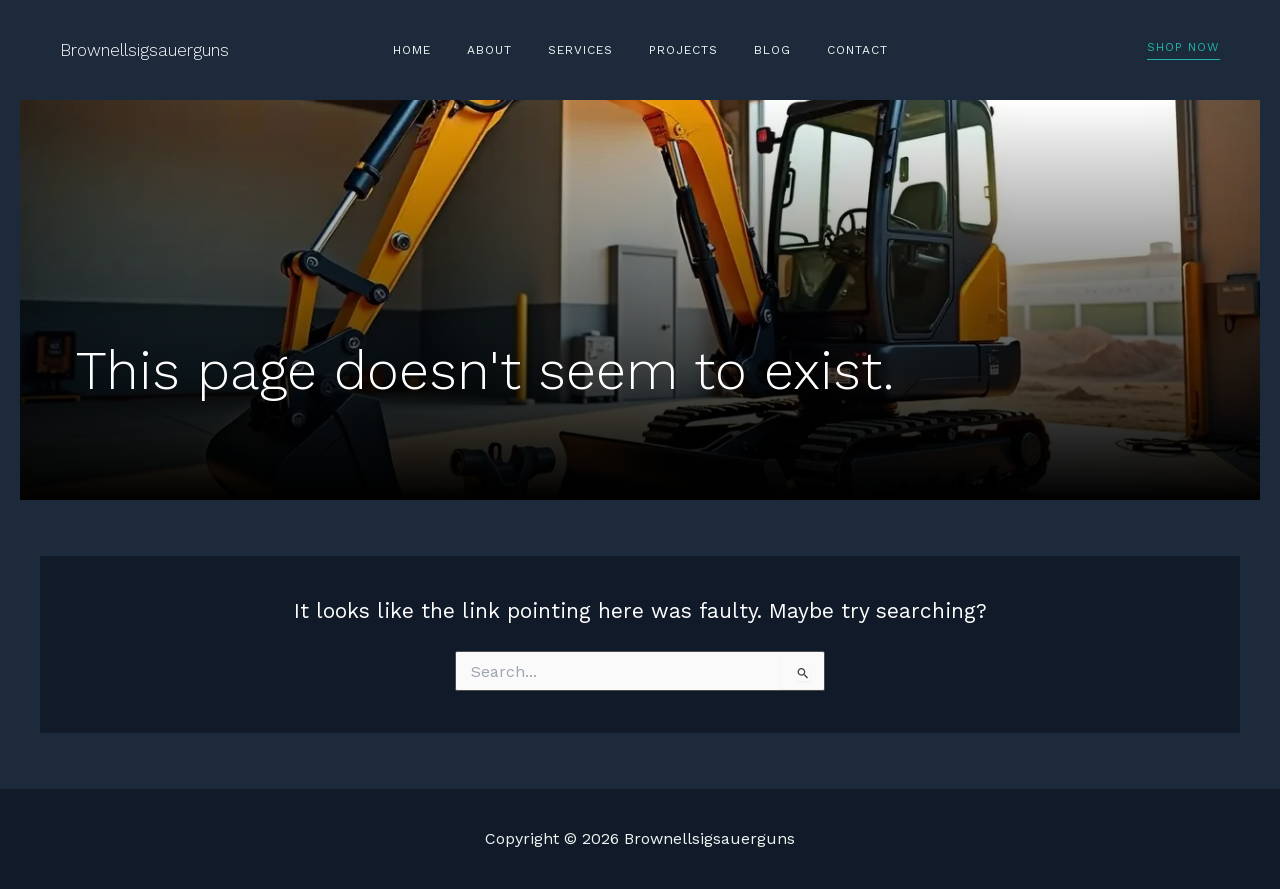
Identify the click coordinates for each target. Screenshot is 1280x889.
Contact (827, 50)
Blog (754, 50)
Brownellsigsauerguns (144, 50)
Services (586, 50)
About (507, 50)
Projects (677, 50)
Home (442, 50)
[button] (1183, 50)
